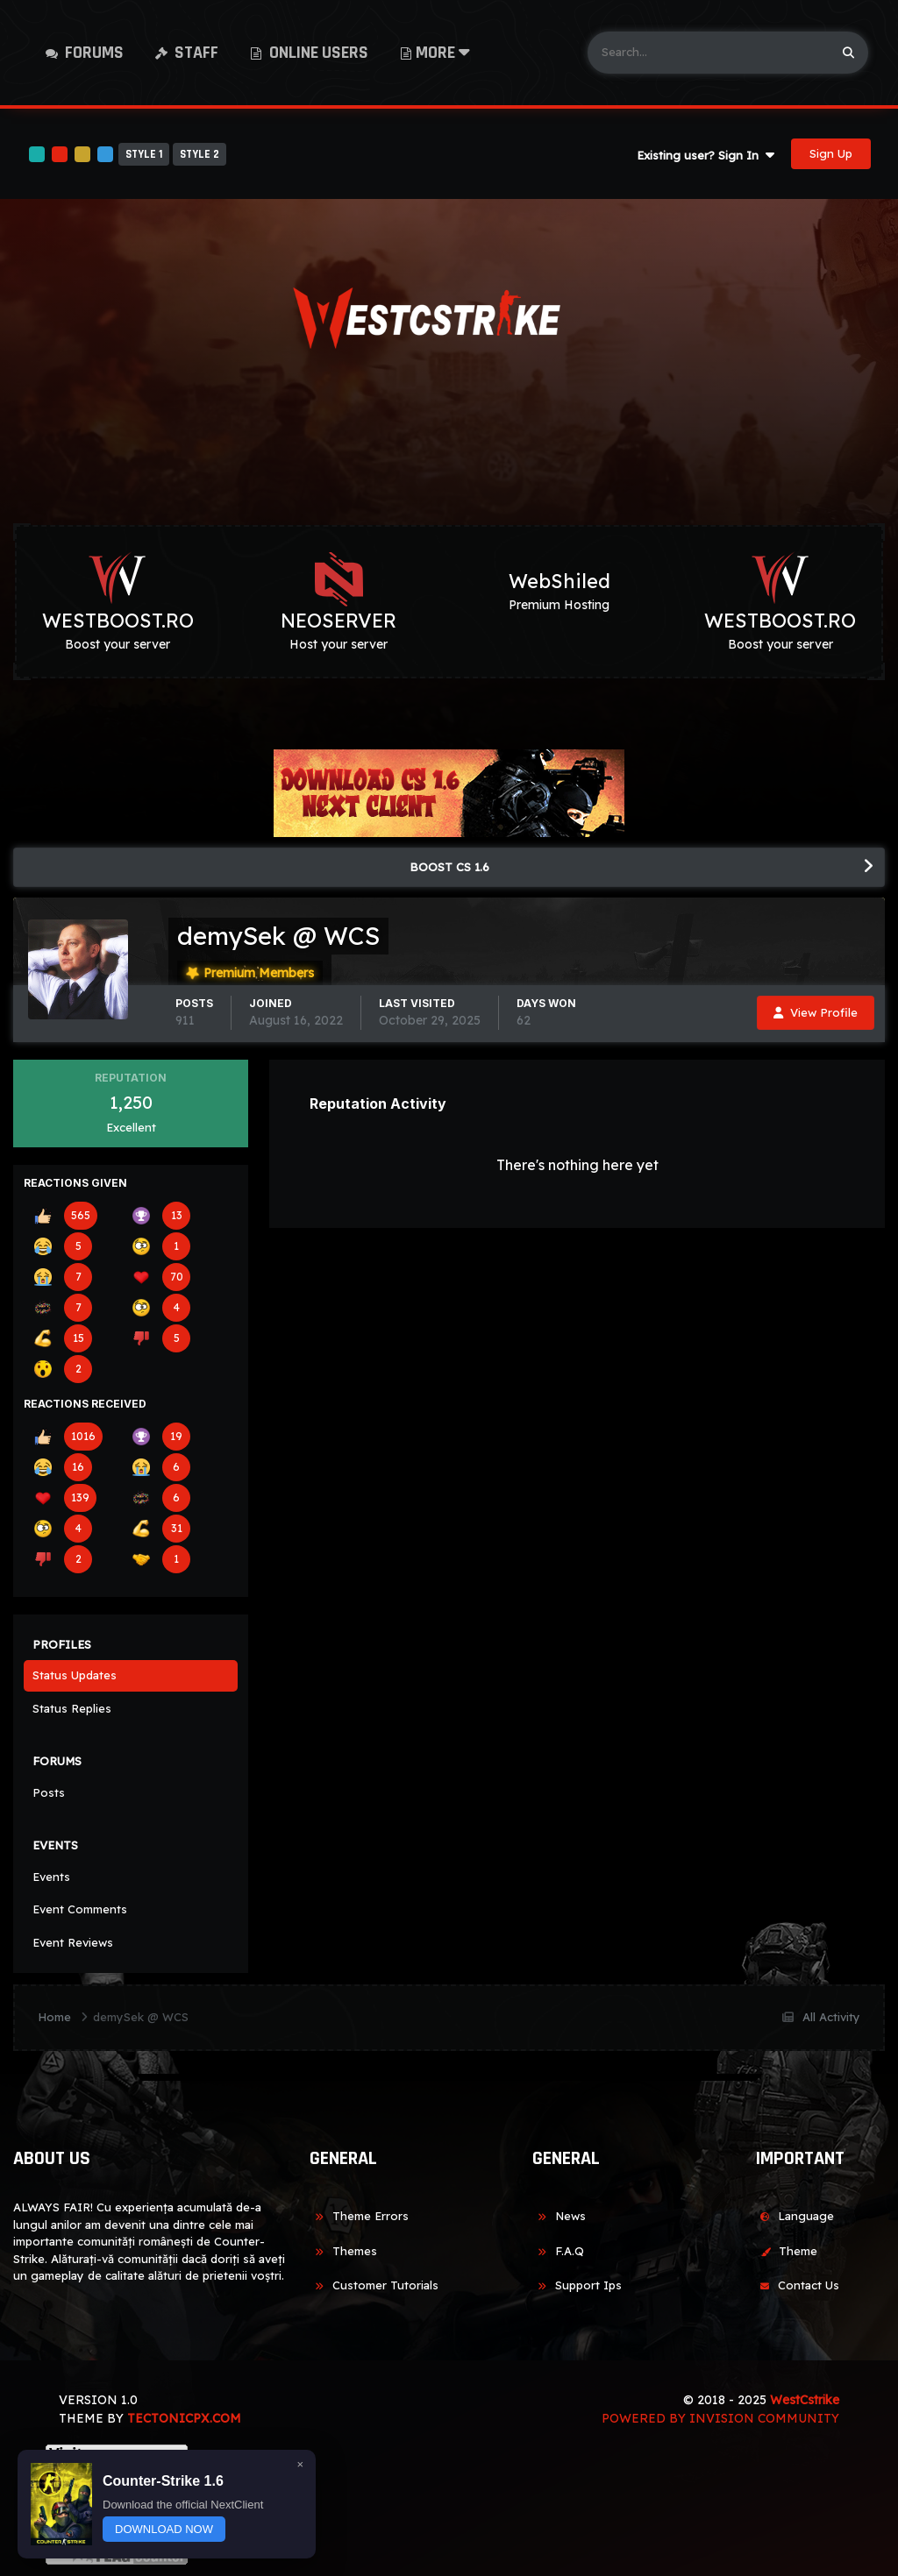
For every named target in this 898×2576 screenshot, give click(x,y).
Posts (48, 1792)
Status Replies (71, 1708)
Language (794, 2216)
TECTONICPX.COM (184, 2418)
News (559, 2216)
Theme (786, 2251)
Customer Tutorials (374, 2285)
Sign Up (830, 153)
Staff (194, 52)
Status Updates (74, 1675)
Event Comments (79, 1909)
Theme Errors (359, 2216)
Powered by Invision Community (720, 2418)
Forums (92, 52)
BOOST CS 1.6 (449, 867)
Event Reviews (72, 1942)
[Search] (708, 53)
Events (51, 1877)
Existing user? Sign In (705, 155)
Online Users (317, 52)
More (443, 52)
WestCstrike (804, 2400)
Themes (343, 2251)
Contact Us (797, 2285)
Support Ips (577, 2285)
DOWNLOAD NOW (164, 2529)
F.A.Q (558, 2251)
